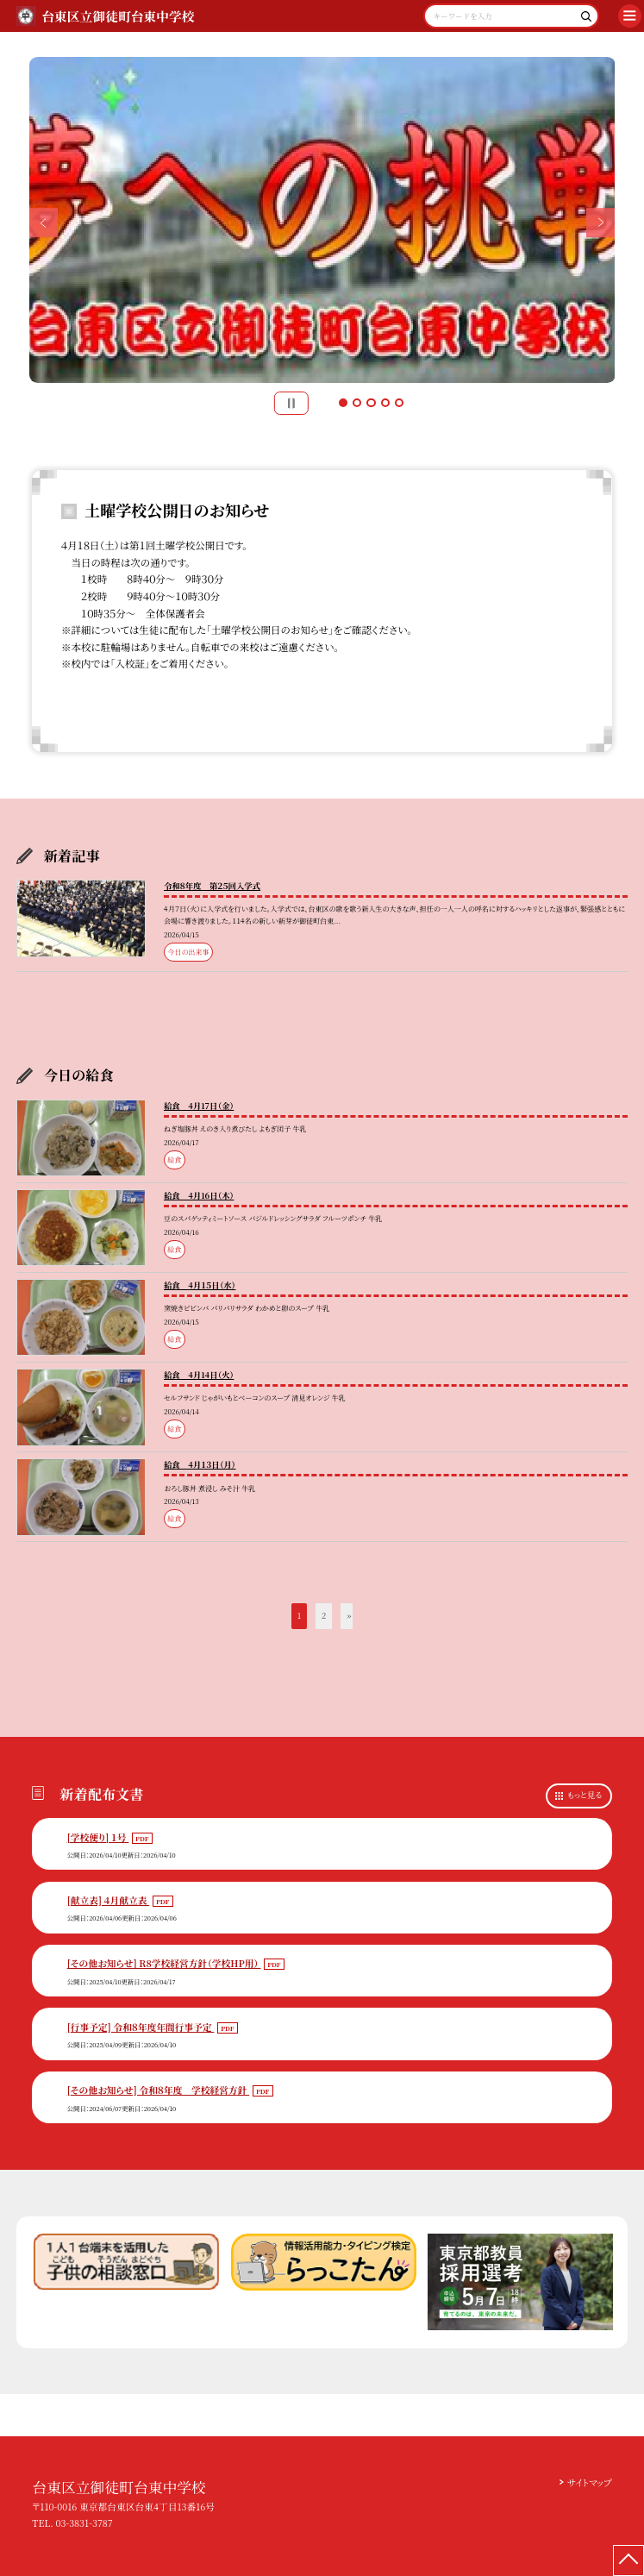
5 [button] (399, 402)
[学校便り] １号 (98, 1837)
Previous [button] (44, 222)
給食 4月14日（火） (199, 1375)
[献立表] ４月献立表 (108, 1900)
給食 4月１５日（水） (200, 1285)
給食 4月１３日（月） (200, 1464)
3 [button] (370, 402)
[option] (322, 220)
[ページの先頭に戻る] (628, 2560)
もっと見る (584, 1795)
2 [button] (357, 402)
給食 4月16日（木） (199, 1195)
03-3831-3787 (83, 2522)
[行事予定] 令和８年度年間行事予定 (141, 2027)
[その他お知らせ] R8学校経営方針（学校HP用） (164, 1963)
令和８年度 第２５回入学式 (212, 886)
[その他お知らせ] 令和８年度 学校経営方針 (158, 2090)
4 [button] (385, 402)
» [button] (349, 1615)
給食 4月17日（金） (199, 1106)
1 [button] (343, 402)
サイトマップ (589, 2482)
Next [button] (601, 222)
